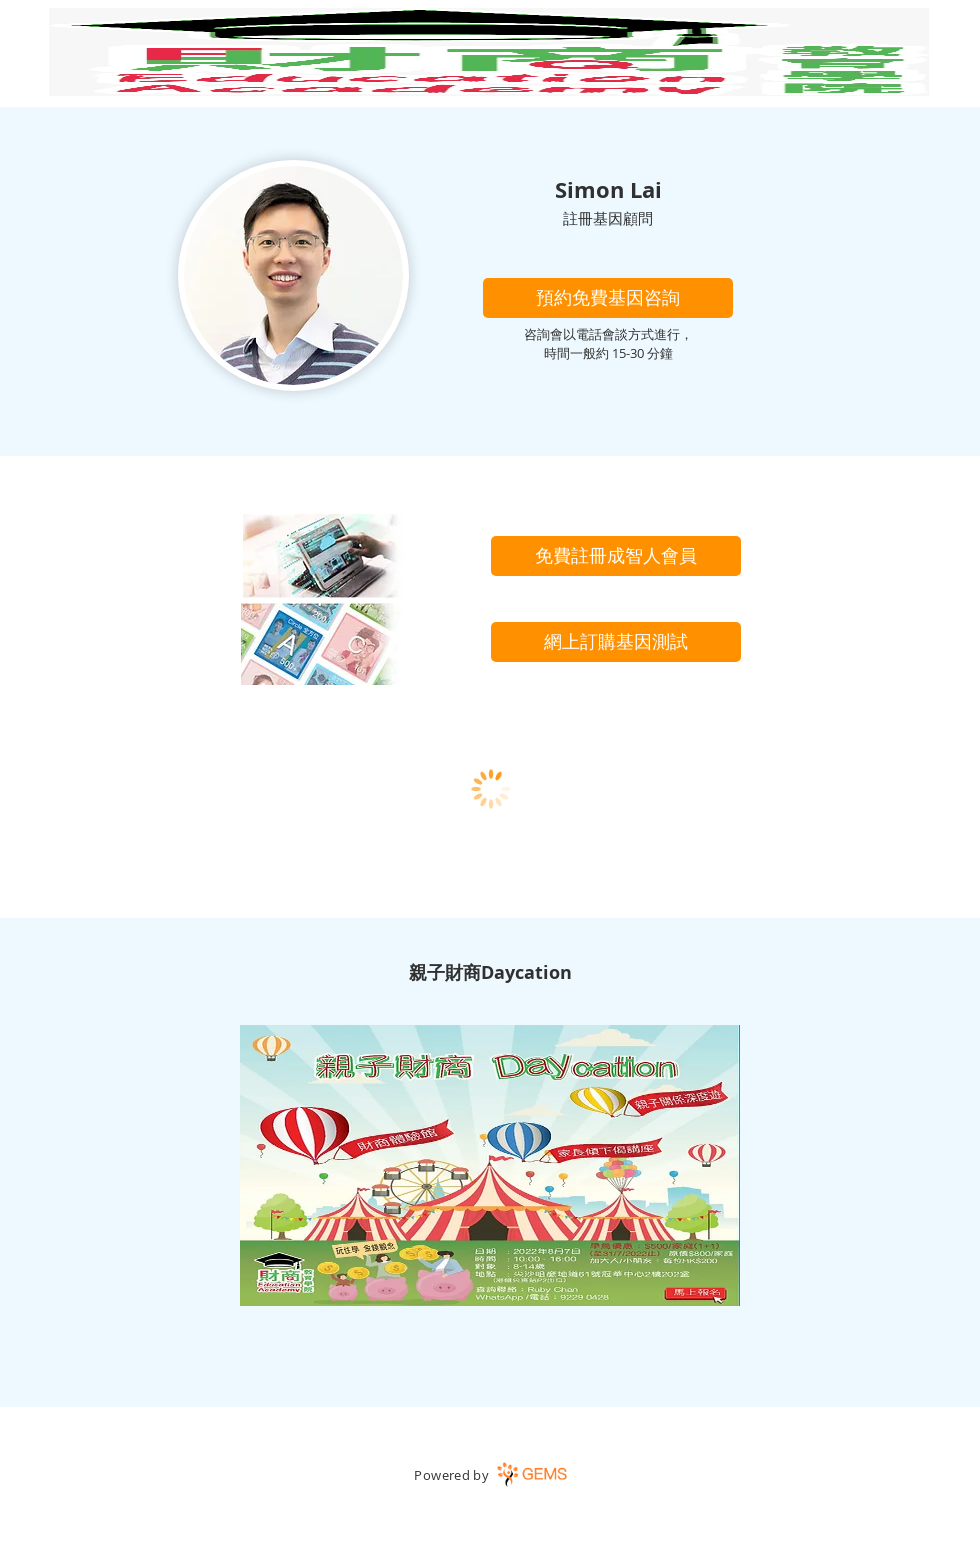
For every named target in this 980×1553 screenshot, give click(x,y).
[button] (608, 298)
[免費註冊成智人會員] (616, 556)
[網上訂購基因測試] (616, 642)
